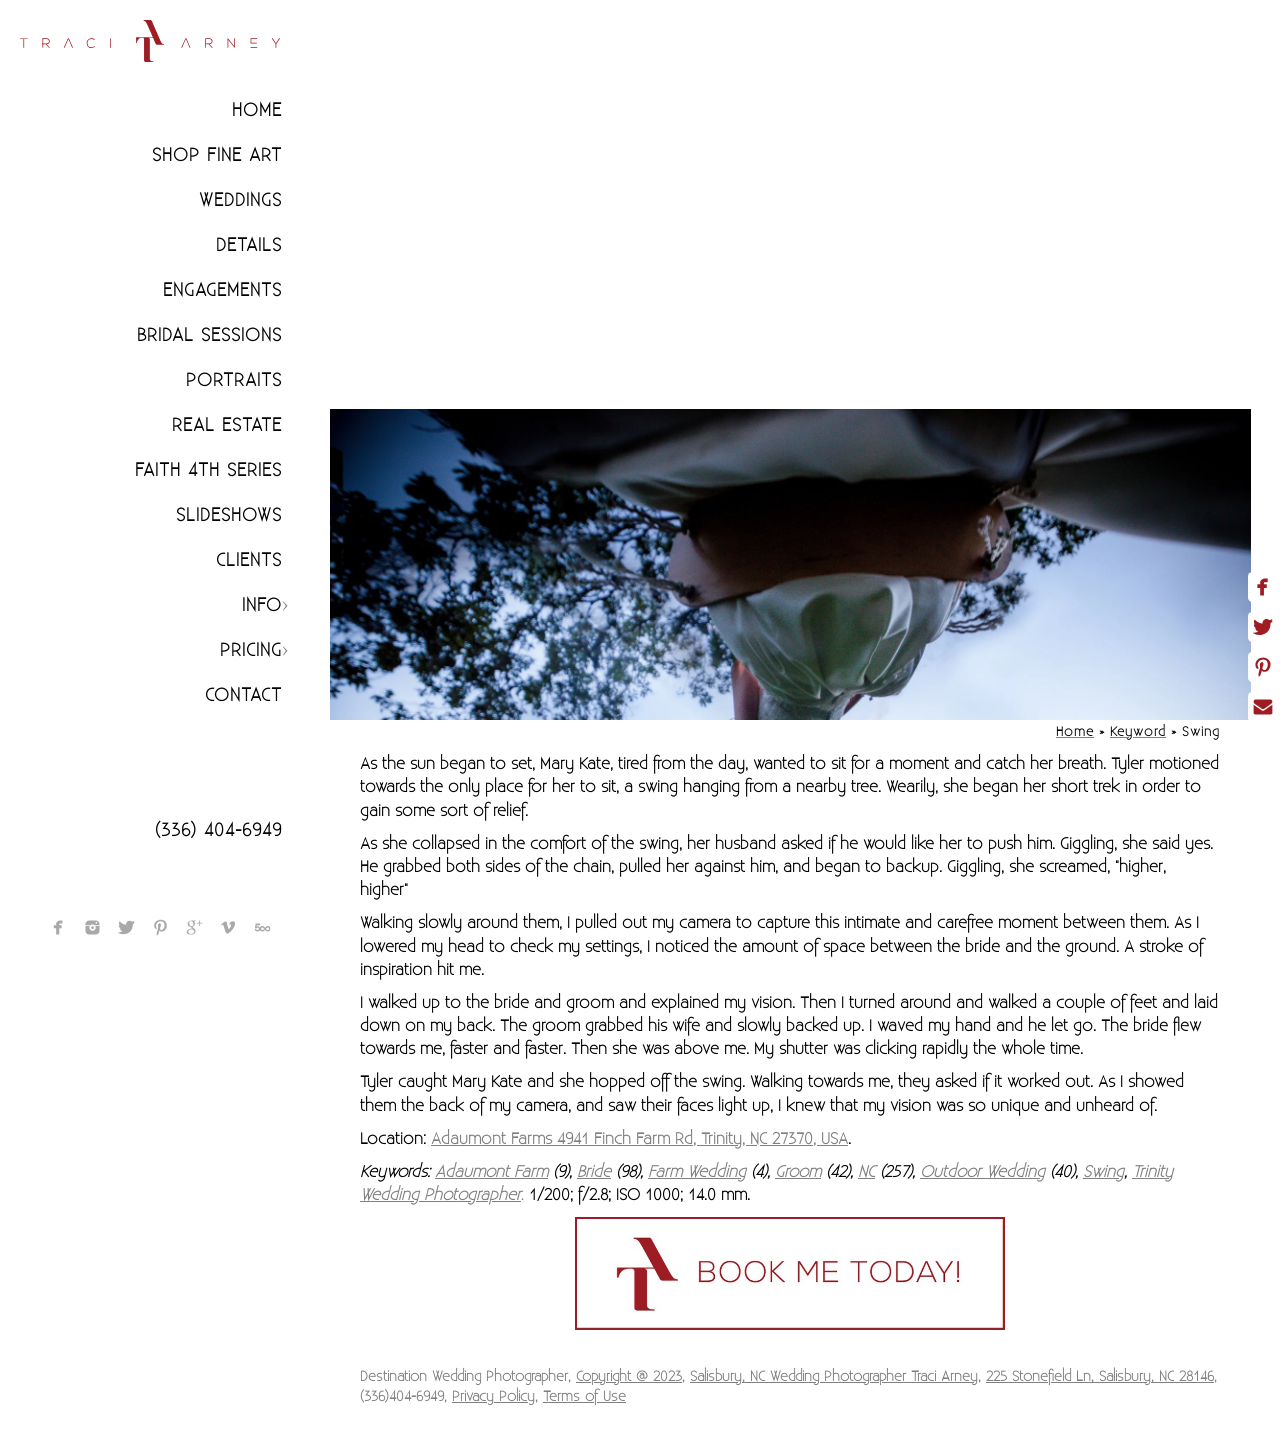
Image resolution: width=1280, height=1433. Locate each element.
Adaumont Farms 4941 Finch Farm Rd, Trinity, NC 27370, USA (639, 1139)
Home (257, 110)
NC (866, 1172)
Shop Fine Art (217, 155)
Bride (594, 1172)
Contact (243, 695)
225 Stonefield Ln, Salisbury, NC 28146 (1100, 1377)
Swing (1103, 1172)
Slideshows (229, 515)
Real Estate (227, 425)
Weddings (240, 200)
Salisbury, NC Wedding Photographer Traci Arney (834, 1377)
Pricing (251, 650)
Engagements (222, 290)
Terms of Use (584, 1397)
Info (262, 605)
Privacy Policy (493, 1397)
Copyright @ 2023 (629, 1377)
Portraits (234, 380)
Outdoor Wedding (982, 1172)
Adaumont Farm (491, 1172)
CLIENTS (249, 560)
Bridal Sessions (209, 335)
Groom (798, 1172)
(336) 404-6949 (218, 830)
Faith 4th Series (208, 470)
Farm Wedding (697, 1172)
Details (249, 245)
